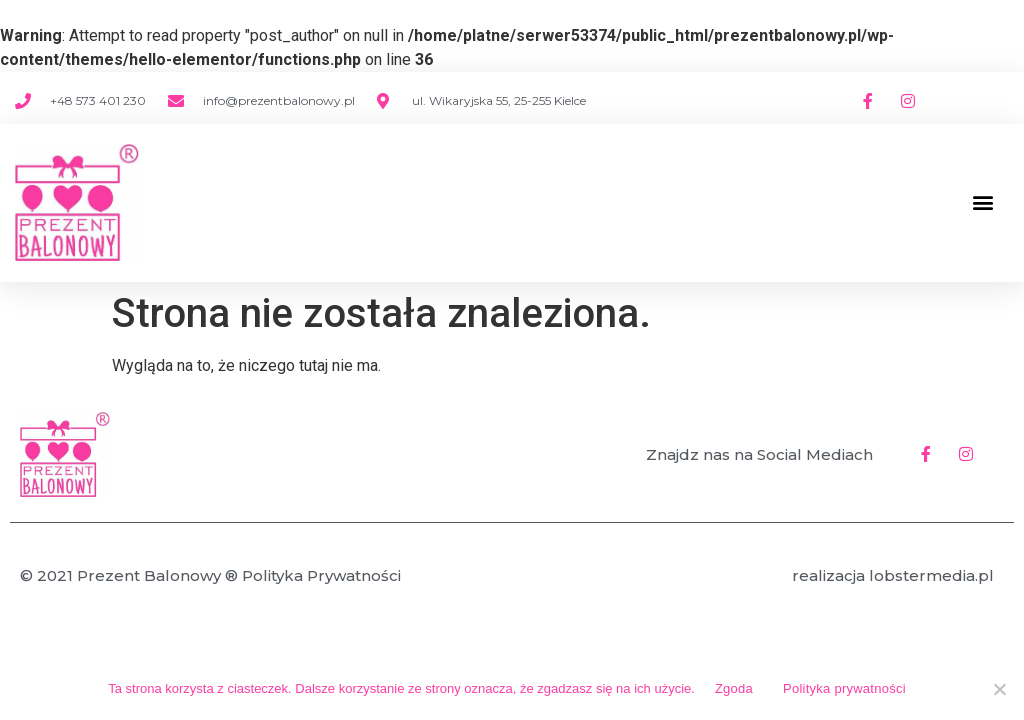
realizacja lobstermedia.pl (893, 575)
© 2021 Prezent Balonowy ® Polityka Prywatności (210, 575)
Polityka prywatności (844, 688)
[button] (982, 202)
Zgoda (734, 688)
